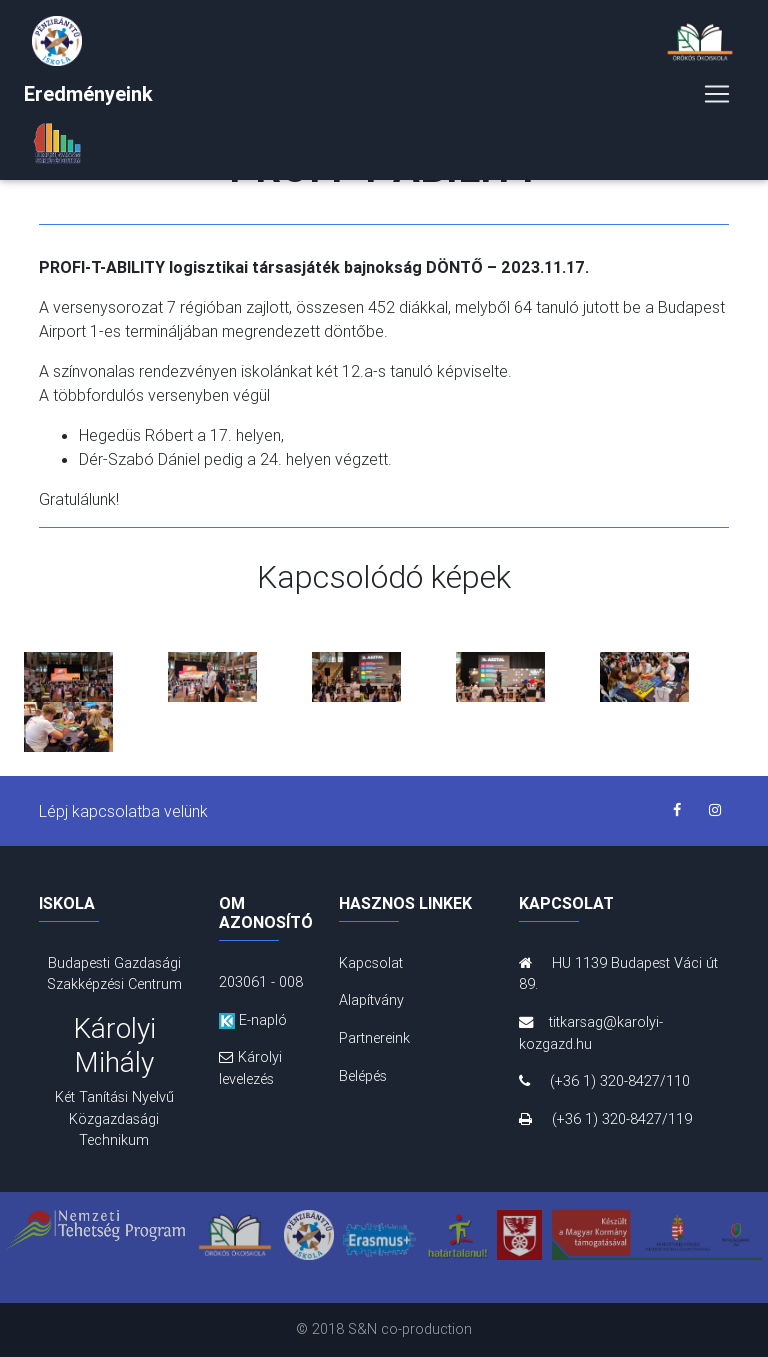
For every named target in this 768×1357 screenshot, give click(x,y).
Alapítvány (371, 1000)
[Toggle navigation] (717, 98)
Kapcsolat (371, 963)
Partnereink (374, 1038)
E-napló (253, 1020)
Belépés (363, 1076)
